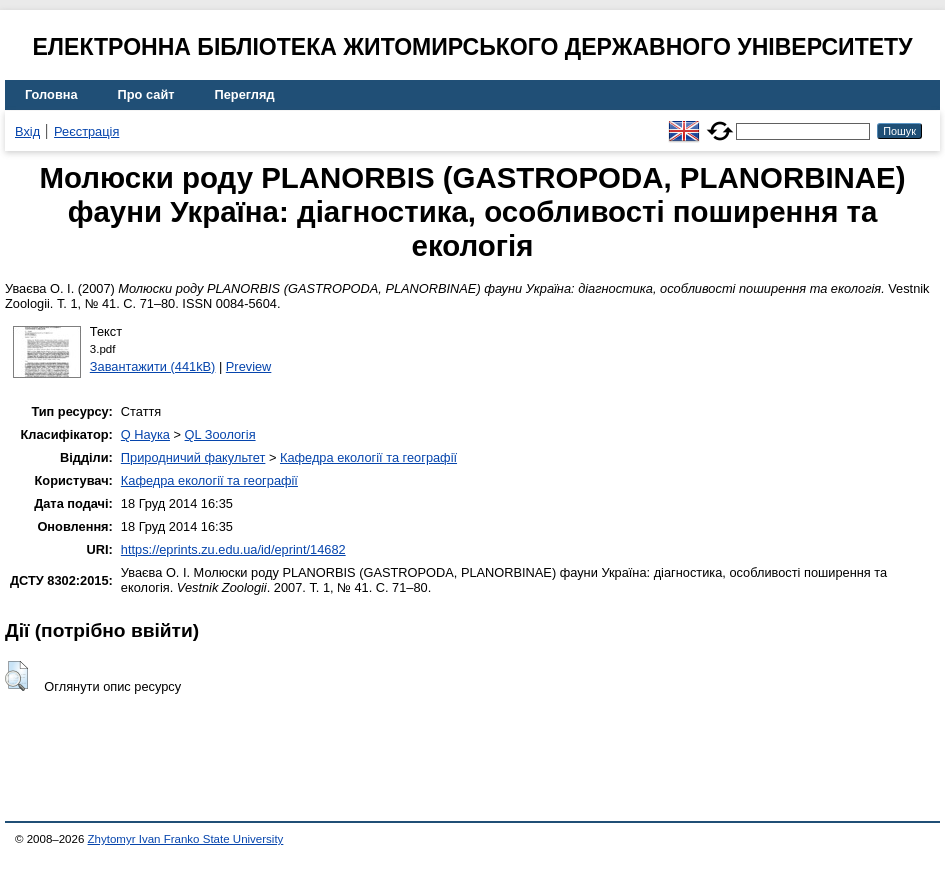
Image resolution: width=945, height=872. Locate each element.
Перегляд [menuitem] (245, 94)
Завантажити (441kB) (153, 366)
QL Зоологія (220, 434)
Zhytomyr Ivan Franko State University (186, 839)
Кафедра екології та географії (368, 457)
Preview (249, 366)
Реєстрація (86, 131)
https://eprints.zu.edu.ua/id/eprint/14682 (233, 549)
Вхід (27, 131)
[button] (16, 676)
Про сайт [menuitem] (146, 94)
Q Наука (145, 434)
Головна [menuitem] (51, 94)
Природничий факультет (193, 457)
